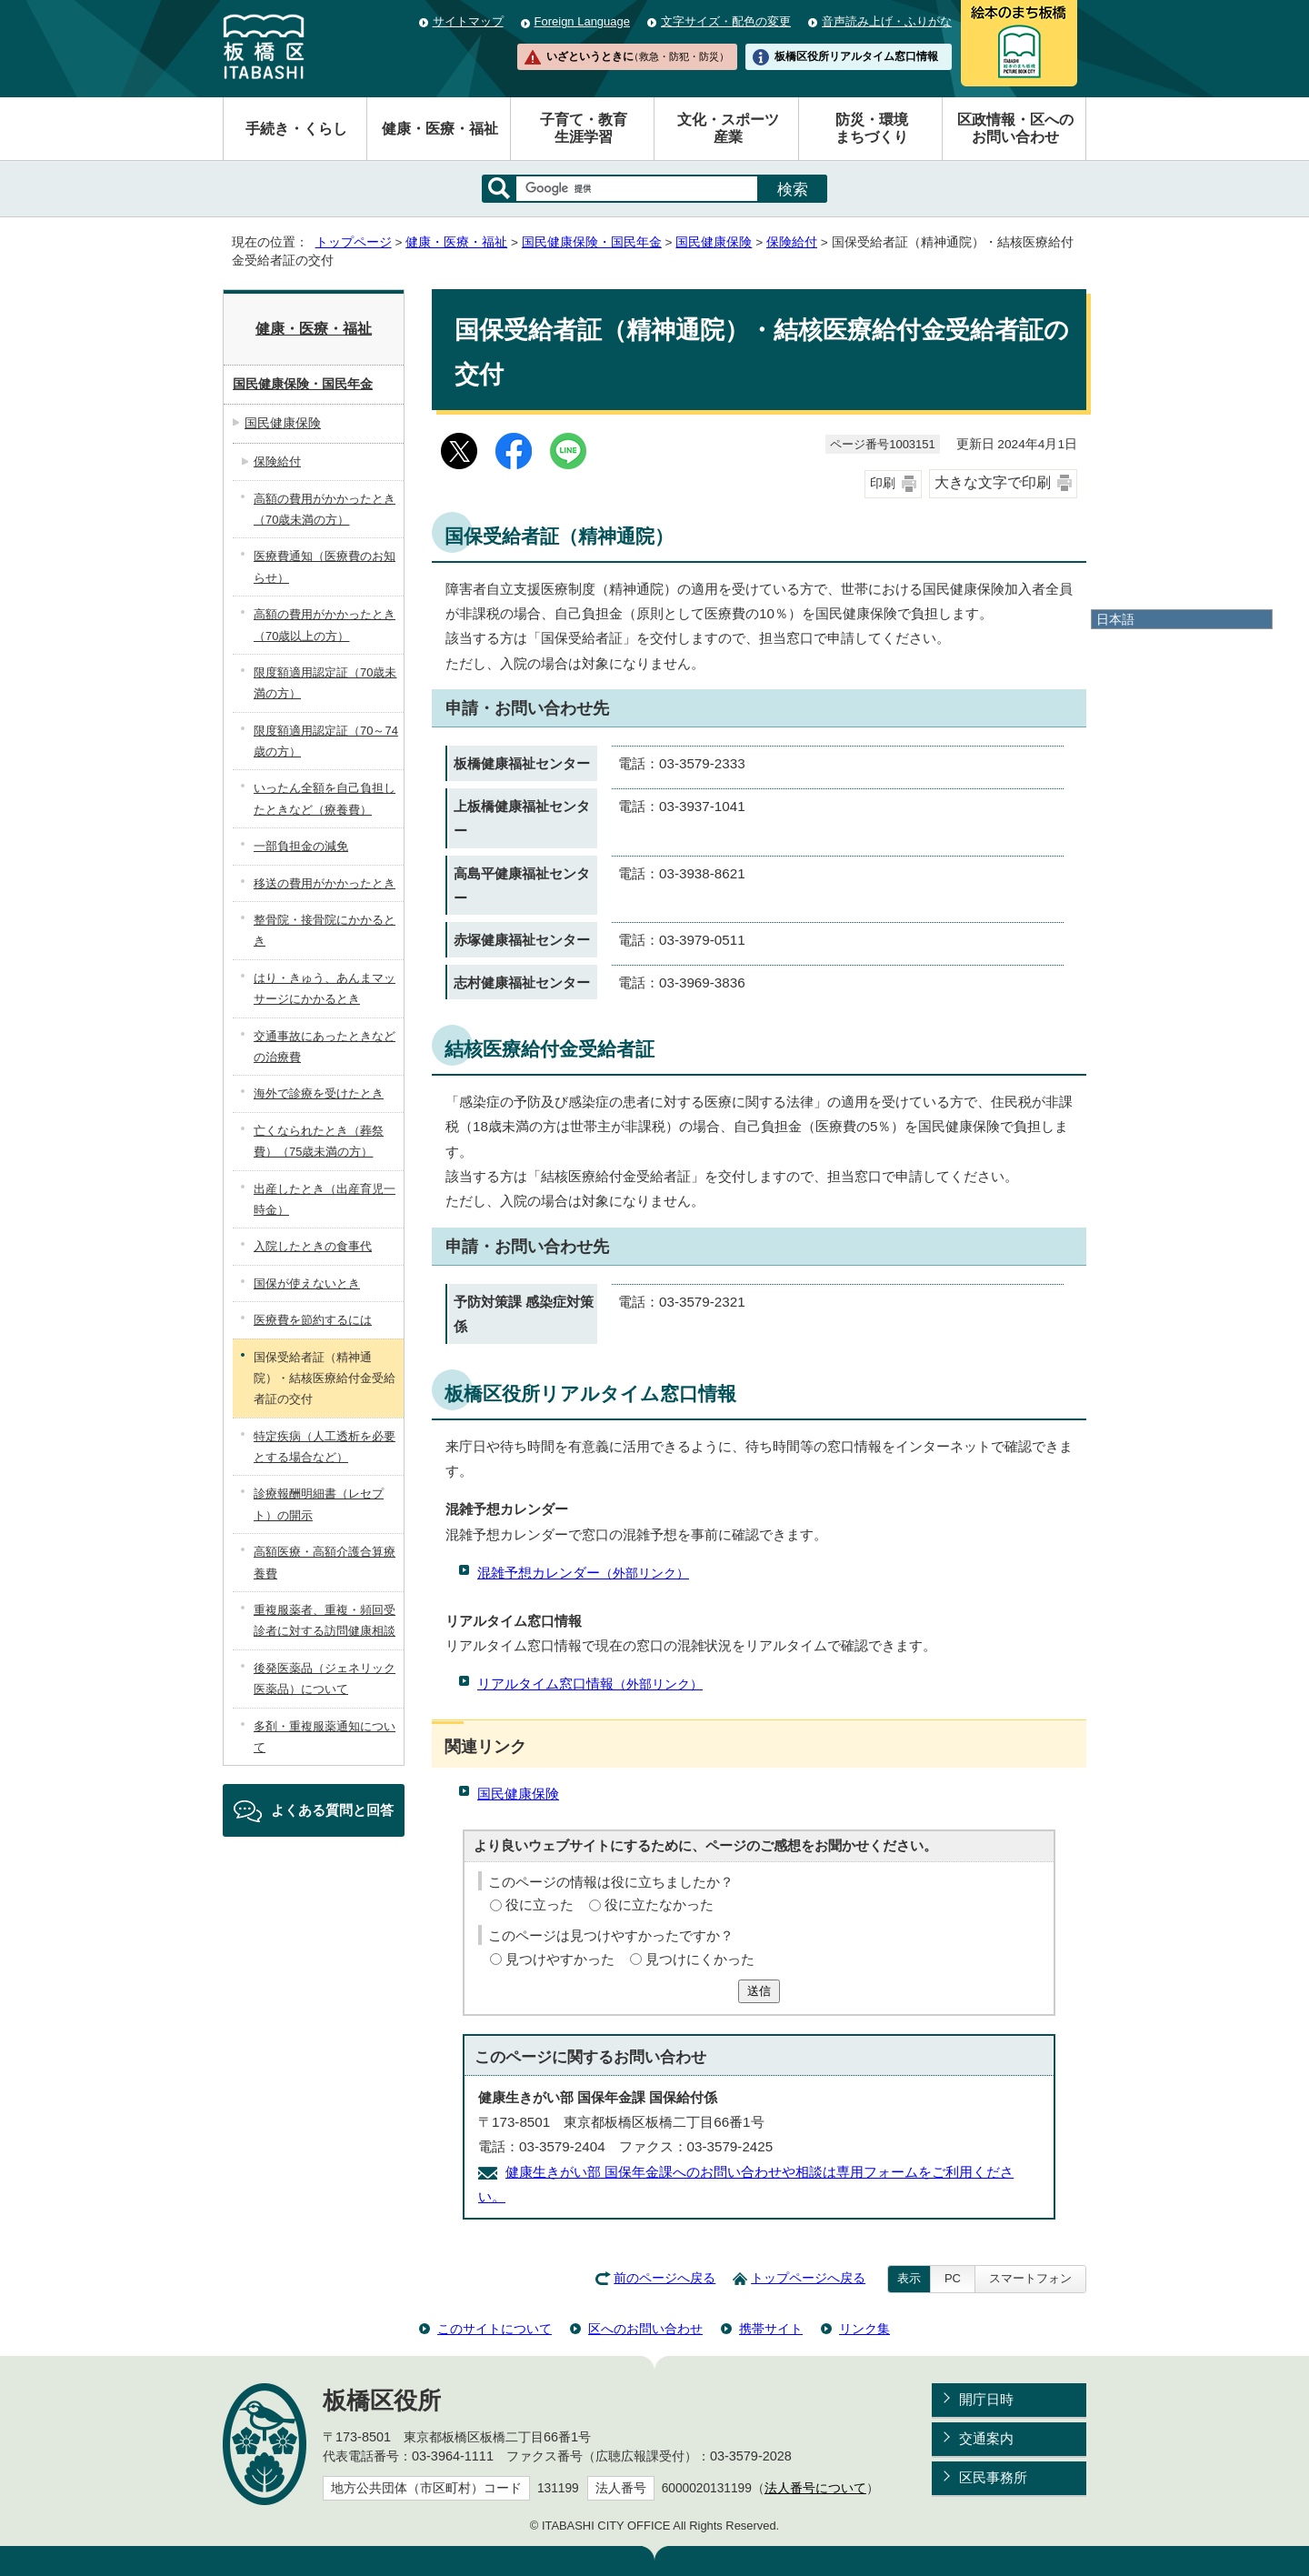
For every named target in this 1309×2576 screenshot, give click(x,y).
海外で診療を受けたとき (319, 1093)
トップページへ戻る (808, 2278)
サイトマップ (468, 21)
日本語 (1115, 619)
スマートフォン (1030, 2278)
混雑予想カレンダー (583, 1572)
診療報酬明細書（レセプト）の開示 (319, 1504)
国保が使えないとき (307, 1283)
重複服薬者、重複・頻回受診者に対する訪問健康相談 (324, 1620)
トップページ (353, 242)
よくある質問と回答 (332, 1810)
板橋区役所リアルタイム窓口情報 (856, 56)
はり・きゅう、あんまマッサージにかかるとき (324, 988)
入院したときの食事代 (313, 1246)
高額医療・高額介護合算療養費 (324, 1562)
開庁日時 (986, 2399)
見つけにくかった (699, 1959)
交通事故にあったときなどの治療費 (324, 1046)
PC (952, 2278)
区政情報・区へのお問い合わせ (1015, 128)
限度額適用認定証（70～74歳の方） (326, 741)
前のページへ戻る (664, 2278)
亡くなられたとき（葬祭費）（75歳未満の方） (319, 1141)
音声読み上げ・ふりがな (887, 21)
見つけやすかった (560, 1959)
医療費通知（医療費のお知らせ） (324, 566)
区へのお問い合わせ (645, 2328)
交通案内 (986, 2438)
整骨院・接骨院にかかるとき (324, 930)
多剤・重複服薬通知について (324, 1736)
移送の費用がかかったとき (324, 883)
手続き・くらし (296, 128)
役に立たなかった (659, 1904)
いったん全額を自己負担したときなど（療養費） (324, 798)
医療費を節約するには (313, 1320)
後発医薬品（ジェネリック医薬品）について (324, 1678)
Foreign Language (582, 21)
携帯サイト (771, 2328)
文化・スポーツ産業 (728, 128)
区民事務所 (993, 2477)
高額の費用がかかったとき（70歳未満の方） (324, 509)
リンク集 (864, 2328)
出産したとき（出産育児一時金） (324, 1199)
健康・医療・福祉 (440, 128)
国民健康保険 (713, 242)
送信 (759, 1991)
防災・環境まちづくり (871, 128)
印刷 (882, 483)
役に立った (539, 1904)
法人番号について (815, 2488)
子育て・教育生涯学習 (583, 128)
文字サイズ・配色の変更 (726, 21)
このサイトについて (494, 2328)
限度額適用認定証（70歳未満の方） (325, 683)
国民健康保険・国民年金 (592, 242)
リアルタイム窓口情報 (590, 1683)
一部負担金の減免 (301, 846)
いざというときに (637, 56)
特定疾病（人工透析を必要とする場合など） (324, 1446)
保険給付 (791, 242)
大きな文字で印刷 (992, 482)
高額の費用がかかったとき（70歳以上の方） (324, 624)
